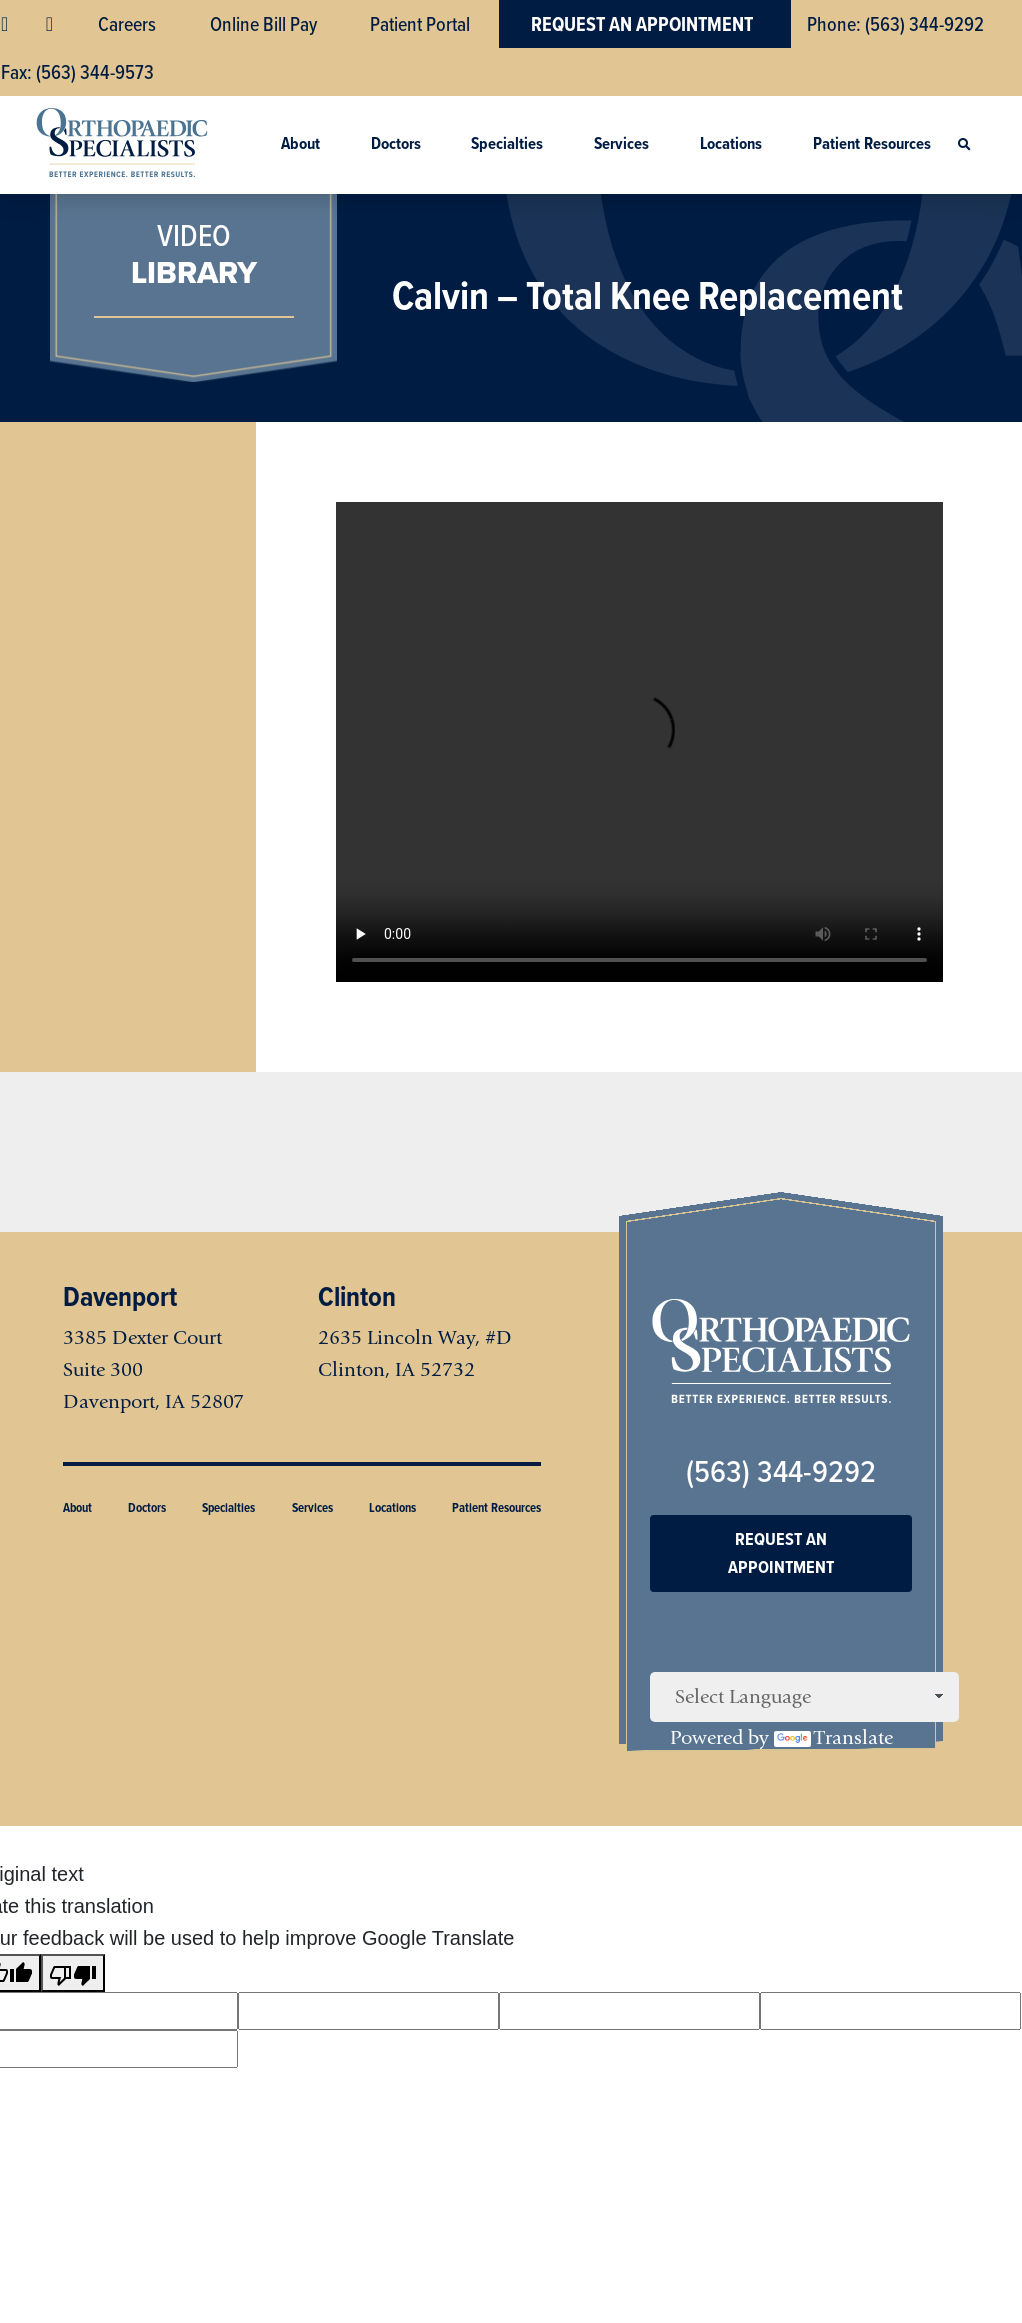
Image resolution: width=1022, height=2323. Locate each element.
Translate (833, 1737)
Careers (127, 24)
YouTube (52, 24)
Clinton (357, 1296)
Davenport (120, 1296)
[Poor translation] (73, 1973)
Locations (731, 143)
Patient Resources (872, 143)
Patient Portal (420, 24)
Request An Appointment (642, 24)
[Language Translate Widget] (804, 1697)
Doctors (396, 143)
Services (621, 143)
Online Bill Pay (263, 24)
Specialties (507, 143)
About (300, 143)
